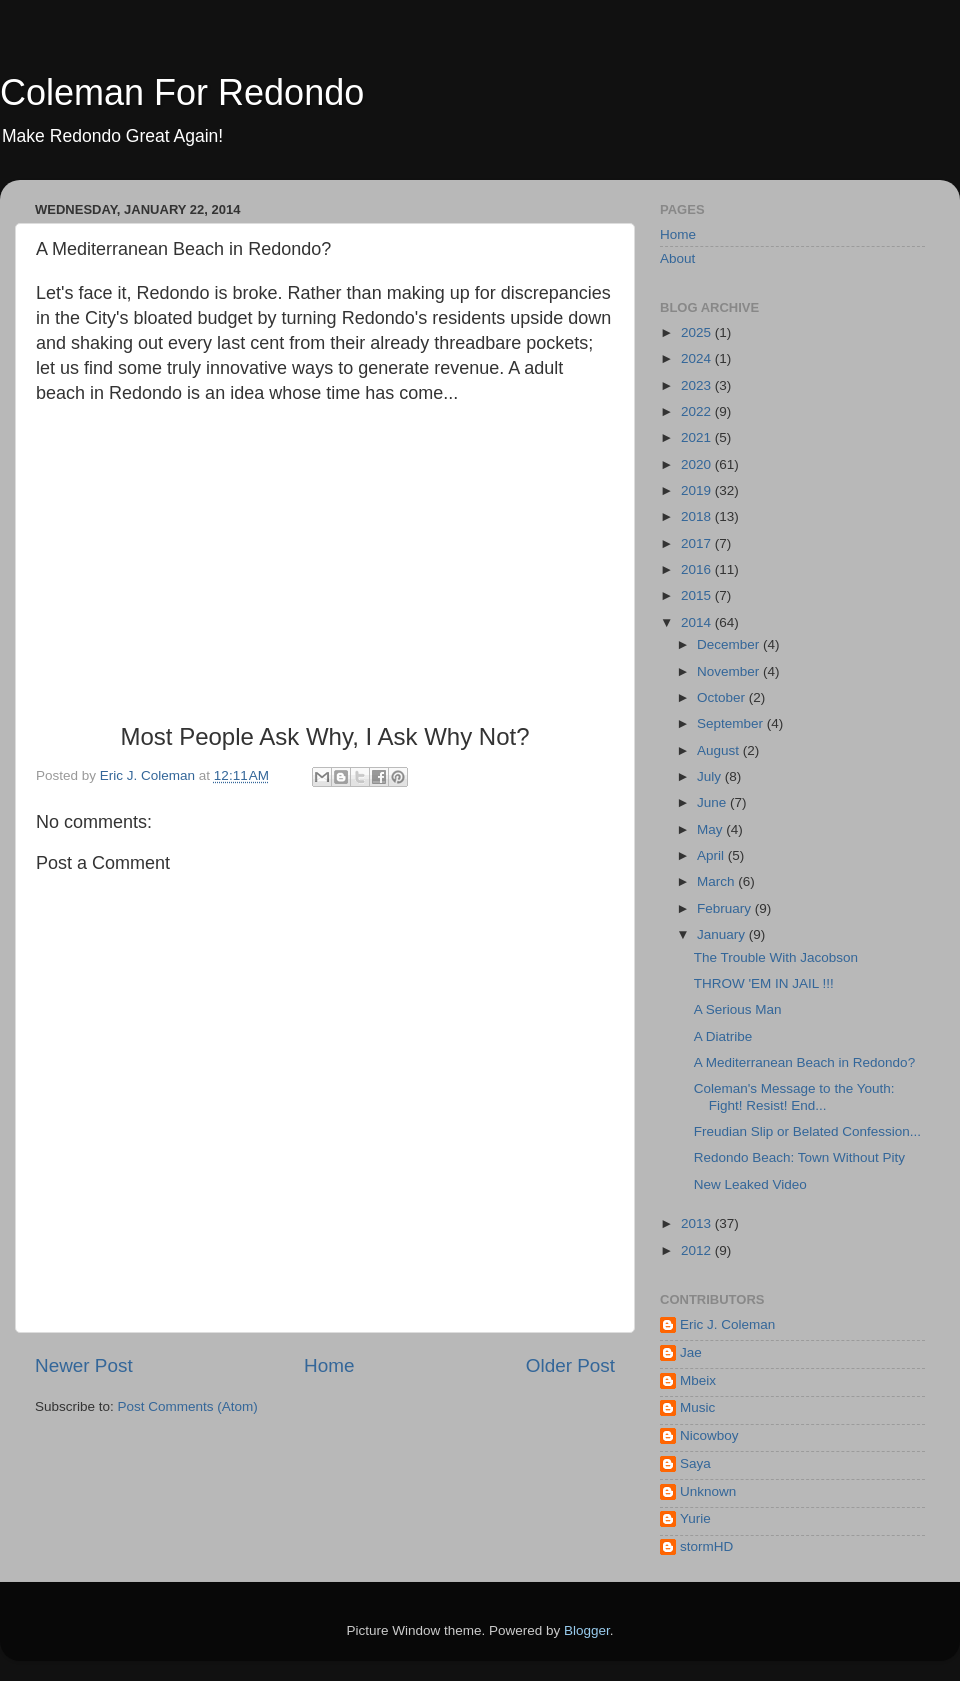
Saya (695, 1463)
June (713, 802)
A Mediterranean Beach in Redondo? (804, 1062)
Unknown (708, 1491)
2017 (698, 543)
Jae (691, 1352)
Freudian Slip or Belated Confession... (807, 1131)
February (726, 908)
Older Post (570, 1365)
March (717, 881)
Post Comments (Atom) (188, 1406)
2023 (698, 385)
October (723, 697)
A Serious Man (738, 1009)
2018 (698, 516)
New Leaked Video (750, 1184)
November (730, 671)
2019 (698, 490)
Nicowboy (709, 1435)
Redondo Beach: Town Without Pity (799, 1157)
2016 (698, 569)
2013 (698, 1223)
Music (697, 1407)
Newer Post (84, 1365)
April (712, 855)
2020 (698, 464)
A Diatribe (723, 1036)
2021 (698, 437)
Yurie (695, 1518)
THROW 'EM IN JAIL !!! (764, 983)
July (711, 776)
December (730, 644)
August (720, 750)
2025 (698, 332)
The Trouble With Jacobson (776, 957)
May (711, 829)
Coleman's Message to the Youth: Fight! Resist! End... (794, 1096)
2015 (698, 595)
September (732, 723)
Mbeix (698, 1380)
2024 (698, 358)
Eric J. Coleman (727, 1324)
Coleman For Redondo (182, 92)
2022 (698, 411)
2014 (698, 622)
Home (329, 1365)
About (677, 258)
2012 (698, 1250)
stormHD (706, 1546)
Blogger (587, 1630)
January (723, 934)
